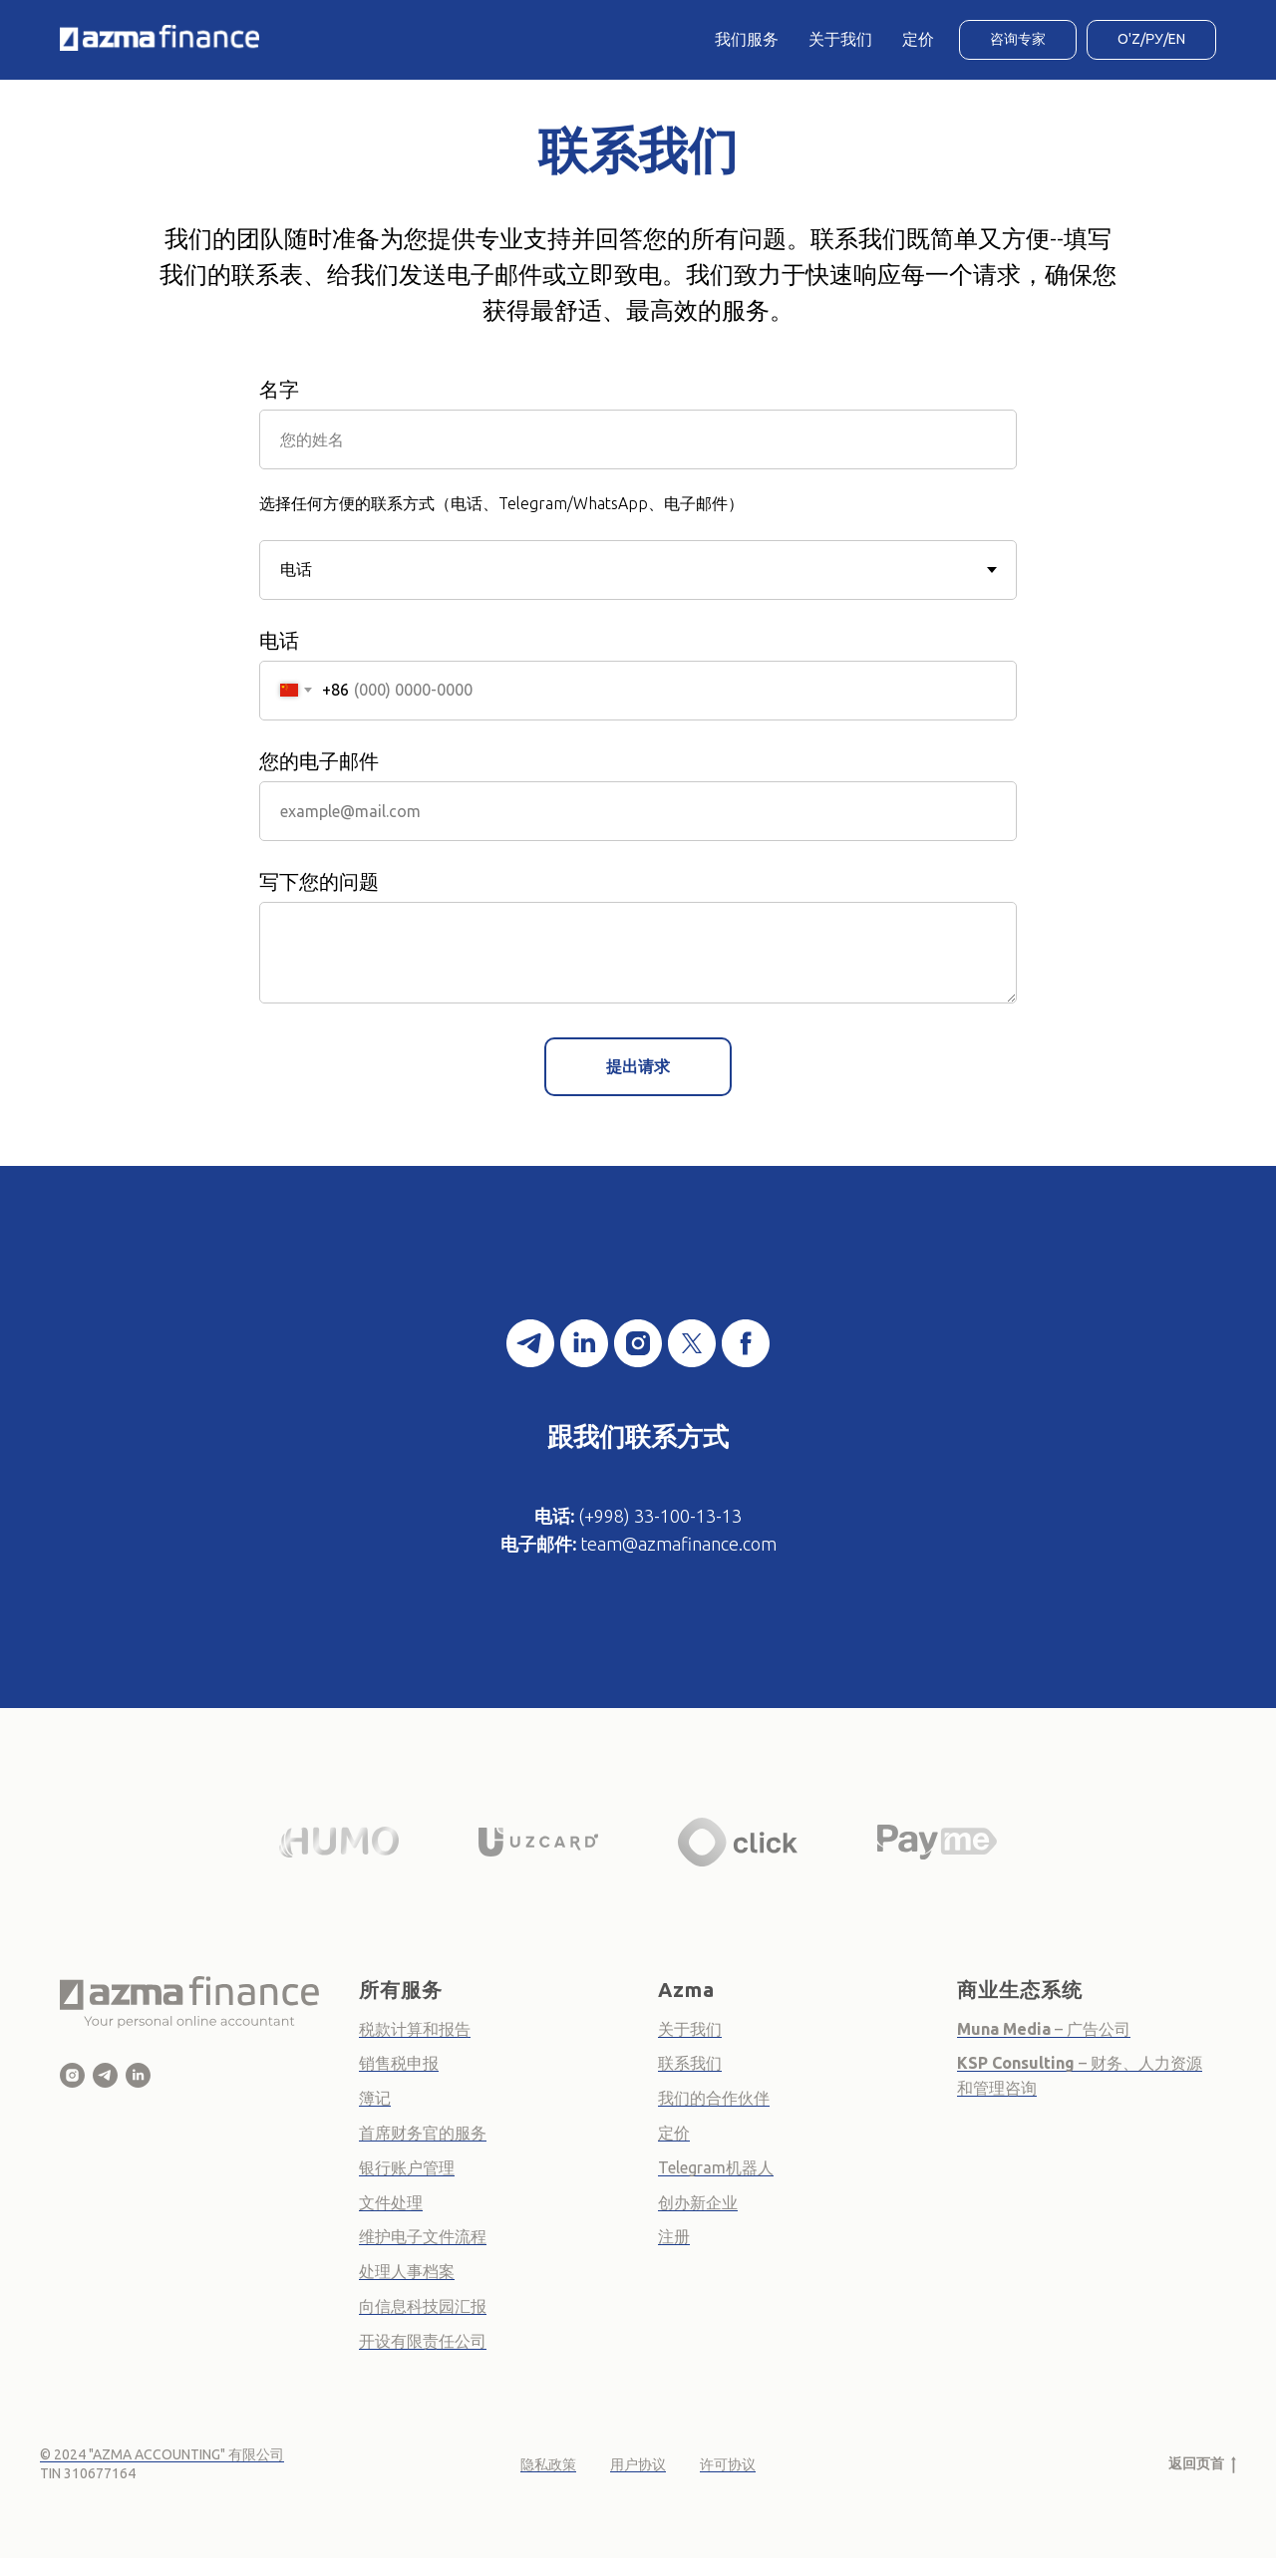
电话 (279, 640)
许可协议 (728, 2464)
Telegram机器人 (716, 2167)
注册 (674, 2236)
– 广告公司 (1090, 2029)
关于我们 (840, 39)
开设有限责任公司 (422, 2341)
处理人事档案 (407, 2271)
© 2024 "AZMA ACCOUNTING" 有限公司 (162, 2454)
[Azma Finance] (72, 2075)
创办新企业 (698, 2202)
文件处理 (391, 2202)
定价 (918, 39)
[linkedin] (584, 1343)
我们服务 (747, 39)
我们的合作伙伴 (714, 2098)
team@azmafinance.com (678, 1544)
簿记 (375, 2098)
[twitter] (692, 1343)
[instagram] (638, 1343)
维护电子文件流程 (422, 2236)
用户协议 (638, 2464)
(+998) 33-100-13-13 (660, 1516)
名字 (279, 389)
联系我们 (690, 2063)
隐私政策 (548, 2464)
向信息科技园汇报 (422, 2306)
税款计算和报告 (415, 2029)
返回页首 (1202, 2464)
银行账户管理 (407, 2167)
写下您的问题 (319, 881)
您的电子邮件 (319, 760)
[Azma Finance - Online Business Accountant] (138, 2075)
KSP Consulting (1018, 2063)
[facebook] (746, 1343)
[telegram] (530, 1343)
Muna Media (1004, 2029)
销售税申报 (399, 2063)
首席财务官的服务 (422, 2133)
